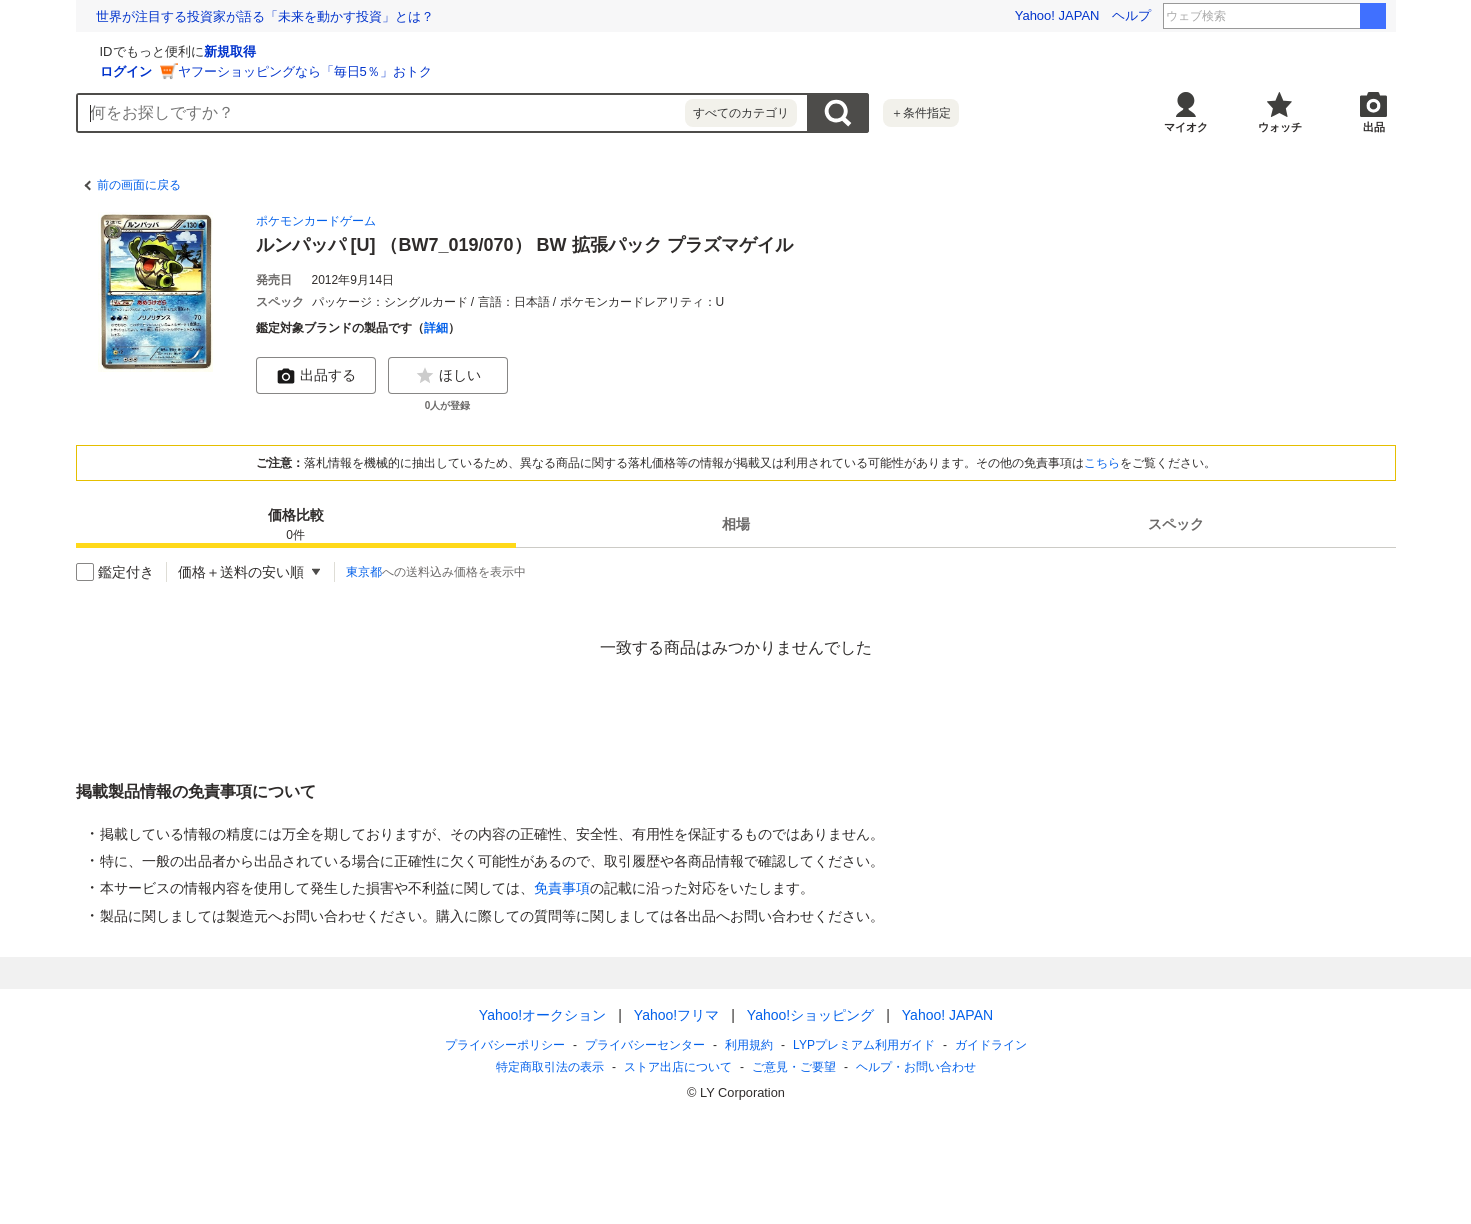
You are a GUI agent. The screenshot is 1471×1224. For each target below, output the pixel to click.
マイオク (1186, 127)
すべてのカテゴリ (741, 113)
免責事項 (562, 888)
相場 (736, 524)
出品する (316, 376)
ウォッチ (1280, 127)
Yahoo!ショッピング (809, 1015)
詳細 (436, 328)
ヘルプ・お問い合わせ (916, 1067)
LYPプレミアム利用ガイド (864, 1045)
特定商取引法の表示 (550, 1067)
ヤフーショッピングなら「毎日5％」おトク (543, 71)
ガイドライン (990, 1045)
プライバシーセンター (645, 1045)
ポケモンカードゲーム (316, 221)
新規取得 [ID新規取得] (468, 51)
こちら (1102, 463)
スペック (1176, 524)
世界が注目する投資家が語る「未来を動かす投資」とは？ (265, 16)
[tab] (296, 524)
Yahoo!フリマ (675, 1015)
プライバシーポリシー (505, 1045)
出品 (1374, 127)
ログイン (364, 71)
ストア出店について (678, 1067)
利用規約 (749, 1045)
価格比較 (296, 525)
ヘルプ (1131, 15)
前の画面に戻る (139, 185)
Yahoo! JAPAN (1057, 15)
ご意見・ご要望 (794, 1067)
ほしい (448, 376)
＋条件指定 (921, 113)
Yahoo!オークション (541, 1015)
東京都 (364, 572)
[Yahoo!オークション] (202, 49)
